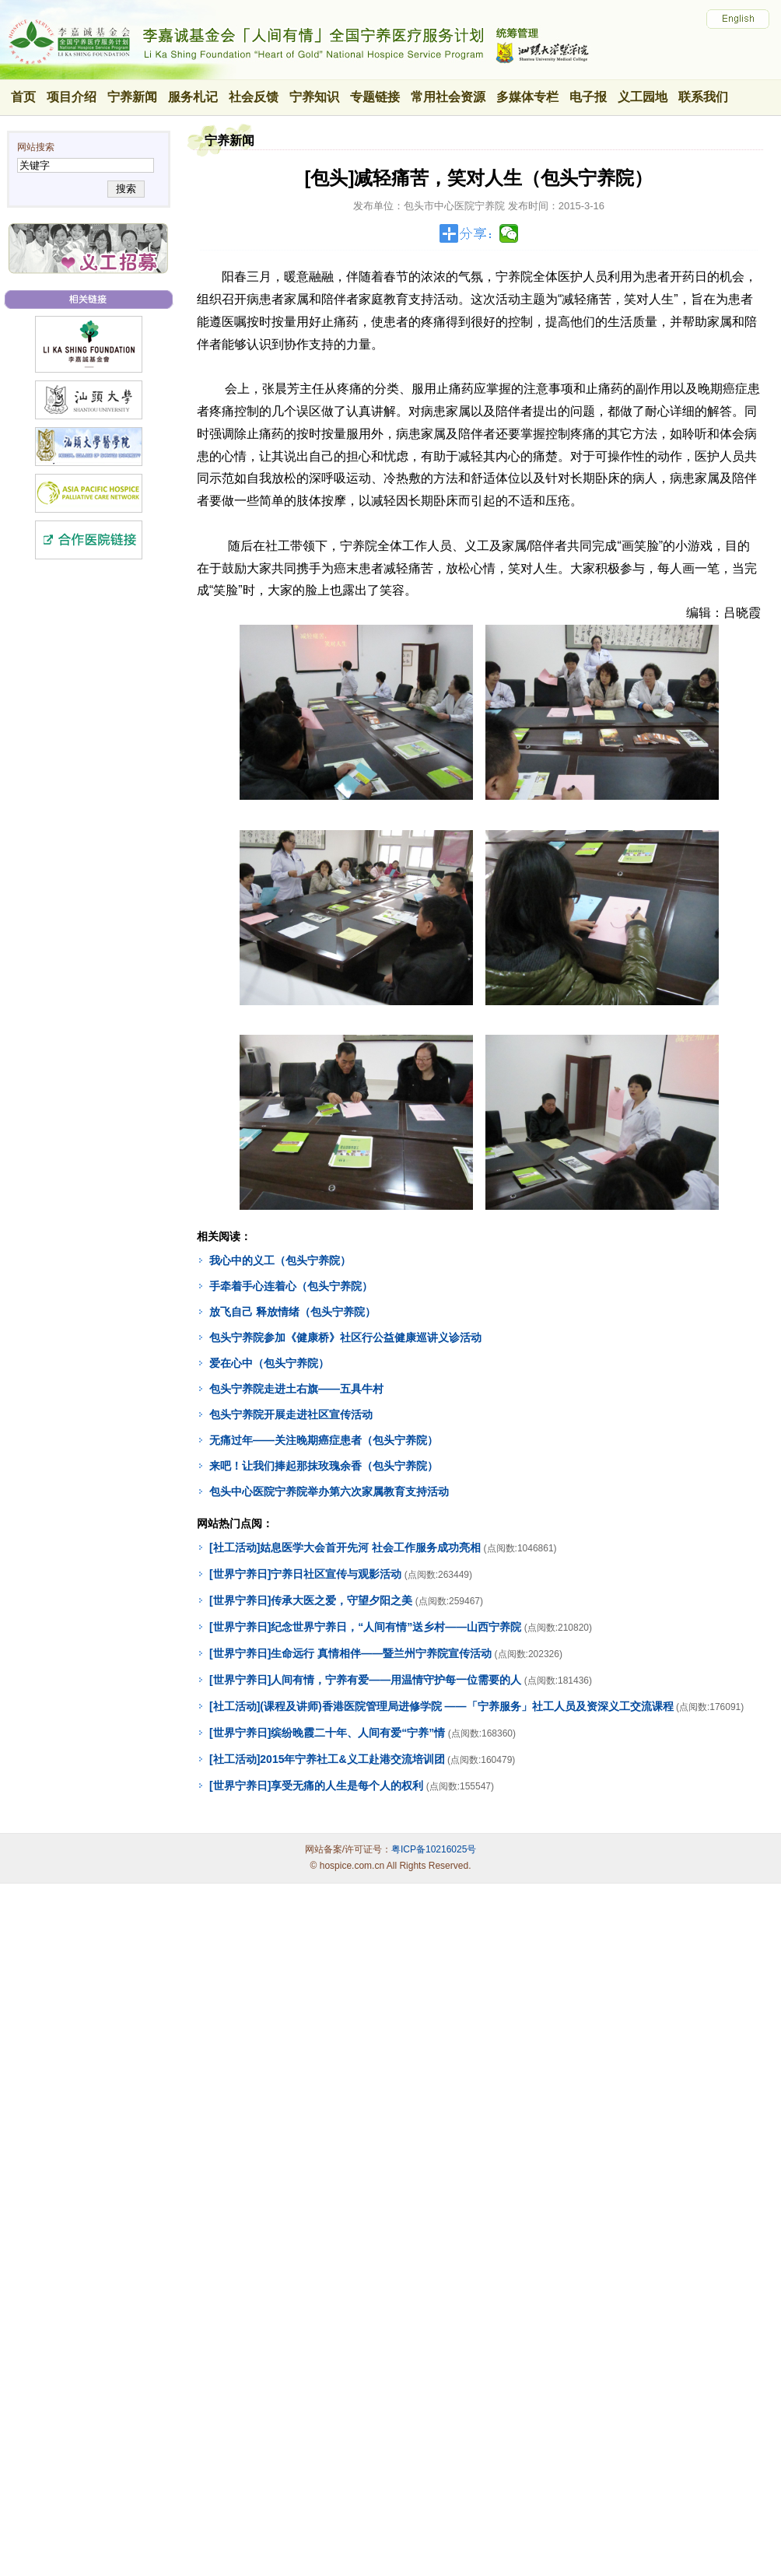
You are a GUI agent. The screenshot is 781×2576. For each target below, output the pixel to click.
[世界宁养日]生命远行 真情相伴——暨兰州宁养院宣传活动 (350, 1653)
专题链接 (375, 96)
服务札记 (193, 96)
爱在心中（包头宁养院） (269, 1363)
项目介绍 (71, 96)
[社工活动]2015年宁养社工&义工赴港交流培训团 (327, 1759)
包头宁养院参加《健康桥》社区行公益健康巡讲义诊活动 (345, 1337)
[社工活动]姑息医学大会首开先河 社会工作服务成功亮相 (345, 1547)
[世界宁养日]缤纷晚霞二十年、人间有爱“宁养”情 (327, 1732)
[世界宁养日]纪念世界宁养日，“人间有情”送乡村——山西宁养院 (365, 1627)
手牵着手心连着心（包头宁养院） (291, 1286)
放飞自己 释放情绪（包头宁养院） (292, 1312)
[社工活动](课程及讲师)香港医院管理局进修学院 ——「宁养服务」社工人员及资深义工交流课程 (441, 1706)
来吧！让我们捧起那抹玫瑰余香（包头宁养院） (323, 1466)
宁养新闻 (132, 96)
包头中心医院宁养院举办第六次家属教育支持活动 (329, 1491)
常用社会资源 (448, 96)
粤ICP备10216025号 (433, 1849)
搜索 (125, 189)
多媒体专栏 (527, 96)
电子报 (588, 96)
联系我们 (703, 96)
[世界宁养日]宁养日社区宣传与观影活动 (305, 1574)
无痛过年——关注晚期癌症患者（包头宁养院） (323, 1440)
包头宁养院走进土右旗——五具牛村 (296, 1389)
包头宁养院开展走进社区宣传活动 (291, 1414)
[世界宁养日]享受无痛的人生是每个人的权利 (316, 1785)
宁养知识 (314, 96)
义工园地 (642, 96)
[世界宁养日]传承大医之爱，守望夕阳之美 (310, 1600)
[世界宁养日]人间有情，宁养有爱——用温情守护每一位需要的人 (365, 1680)
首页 (23, 96)
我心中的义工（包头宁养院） (280, 1260)
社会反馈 (253, 96)
